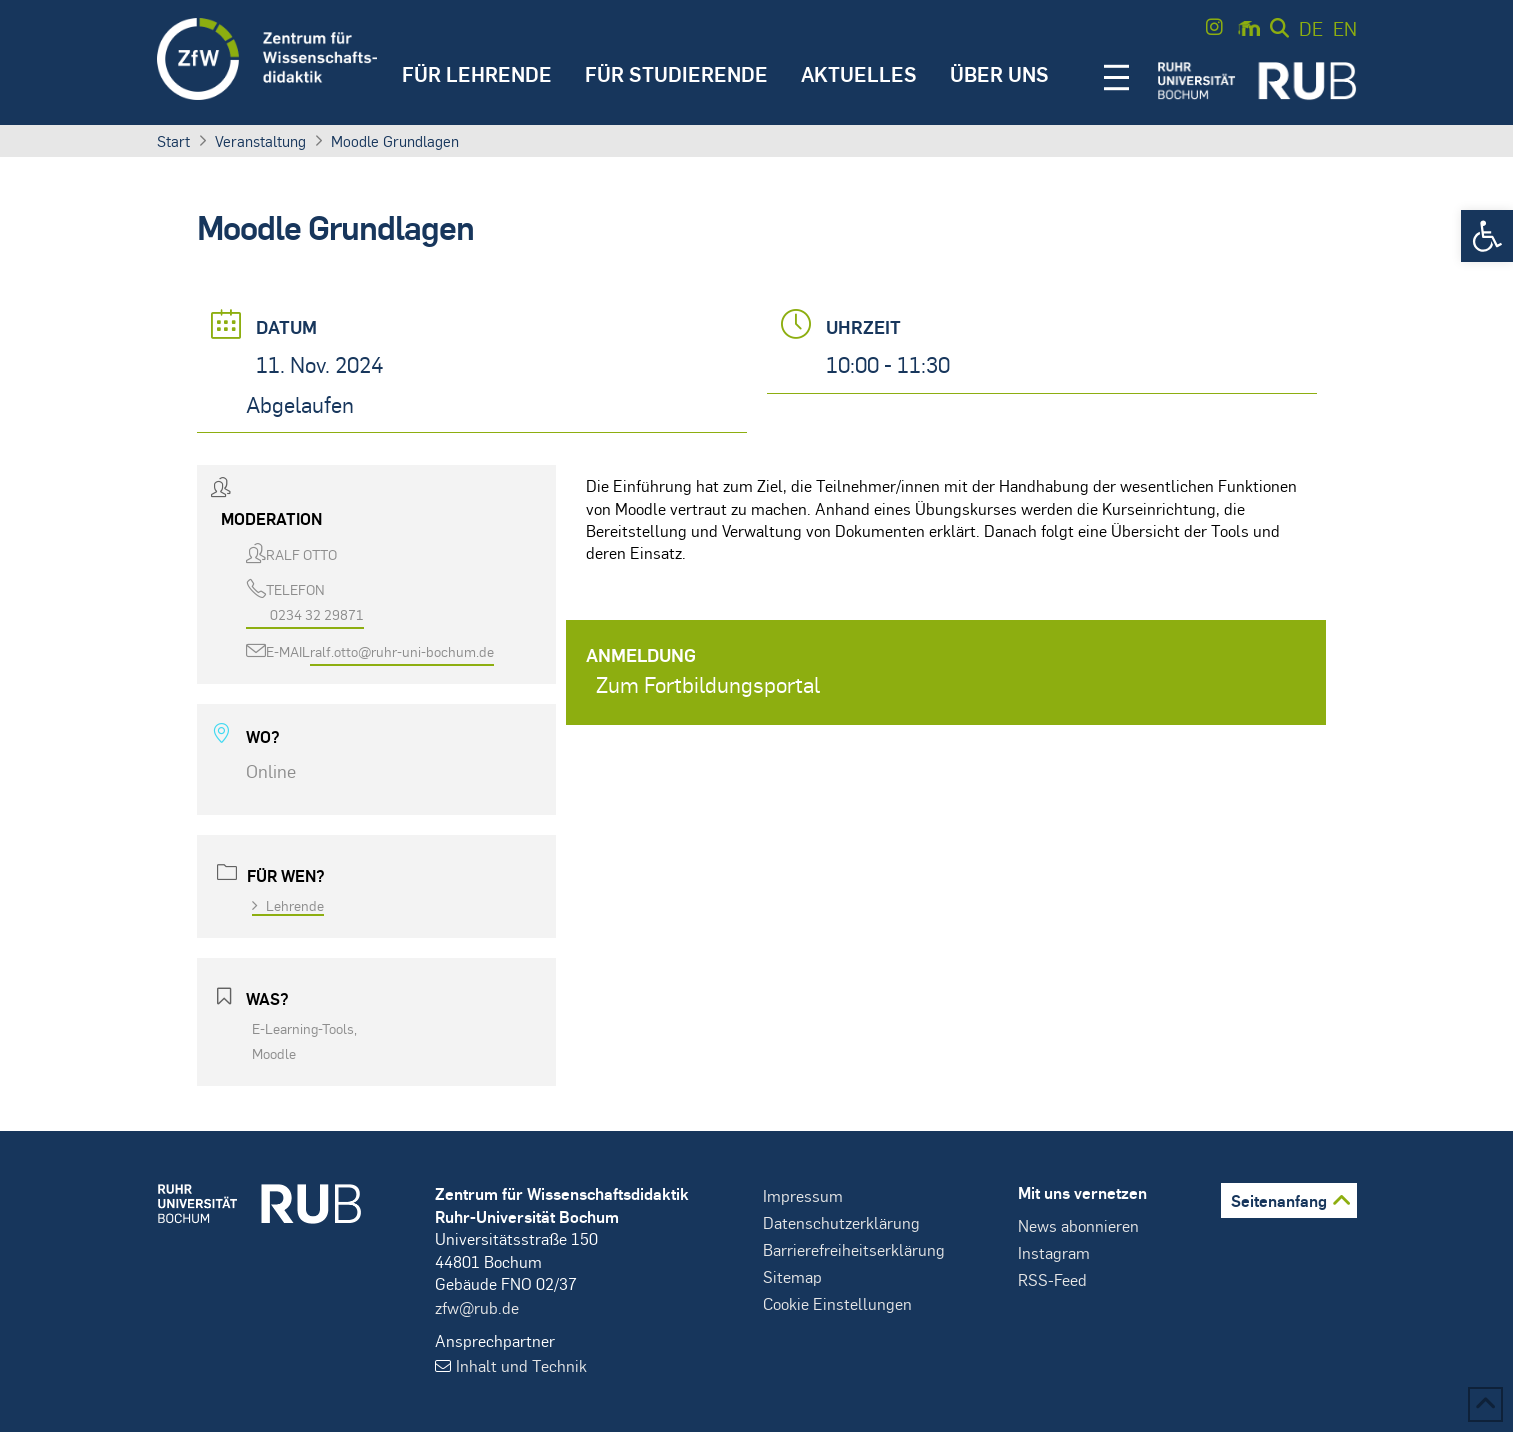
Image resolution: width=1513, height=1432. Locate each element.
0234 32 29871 (317, 614)
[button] (1487, 236)
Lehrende (288, 905)
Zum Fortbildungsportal (708, 684)
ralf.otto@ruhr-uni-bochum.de (402, 651)
